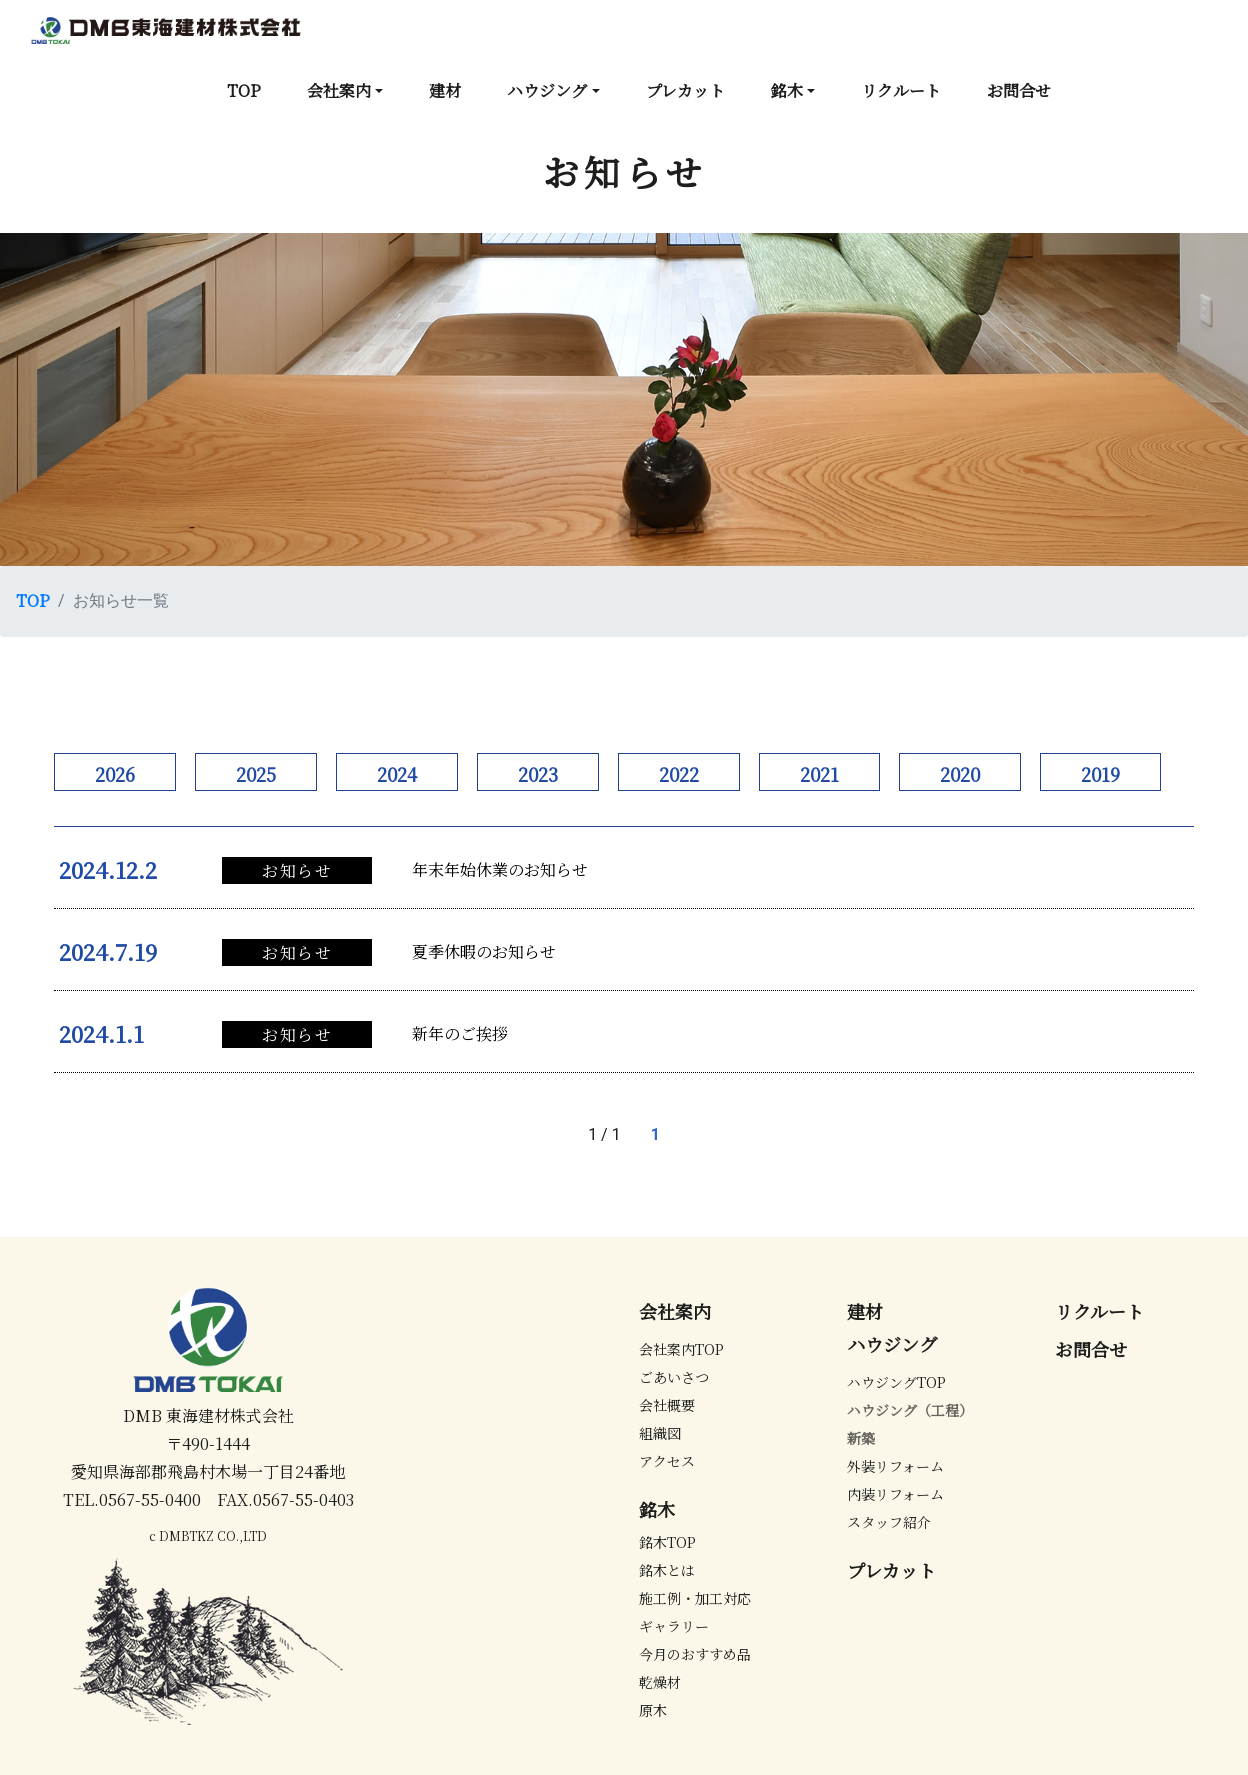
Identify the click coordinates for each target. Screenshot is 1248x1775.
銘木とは (667, 1570)
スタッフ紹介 (889, 1522)
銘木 (787, 90)
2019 (1100, 774)
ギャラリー (674, 1626)
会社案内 (339, 90)
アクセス (667, 1461)
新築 (861, 1438)
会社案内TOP (681, 1349)
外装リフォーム (895, 1466)
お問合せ (1019, 90)
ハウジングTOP (896, 1382)
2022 (679, 774)
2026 (115, 774)
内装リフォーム (895, 1494)
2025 (256, 774)
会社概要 (667, 1405)
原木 (653, 1710)
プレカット (685, 90)
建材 (445, 90)
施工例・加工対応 (695, 1598)
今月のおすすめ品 (695, 1654)
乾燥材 (660, 1682)
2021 (819, 774)
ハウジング (547, 90)
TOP (244, 90)
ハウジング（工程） (910, 1410)
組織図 (660, 1433)
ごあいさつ (674, 1377)
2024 (397, 774)
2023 (538, 774)
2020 (960, 774)
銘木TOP (667, 1542)
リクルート (901, 90)
